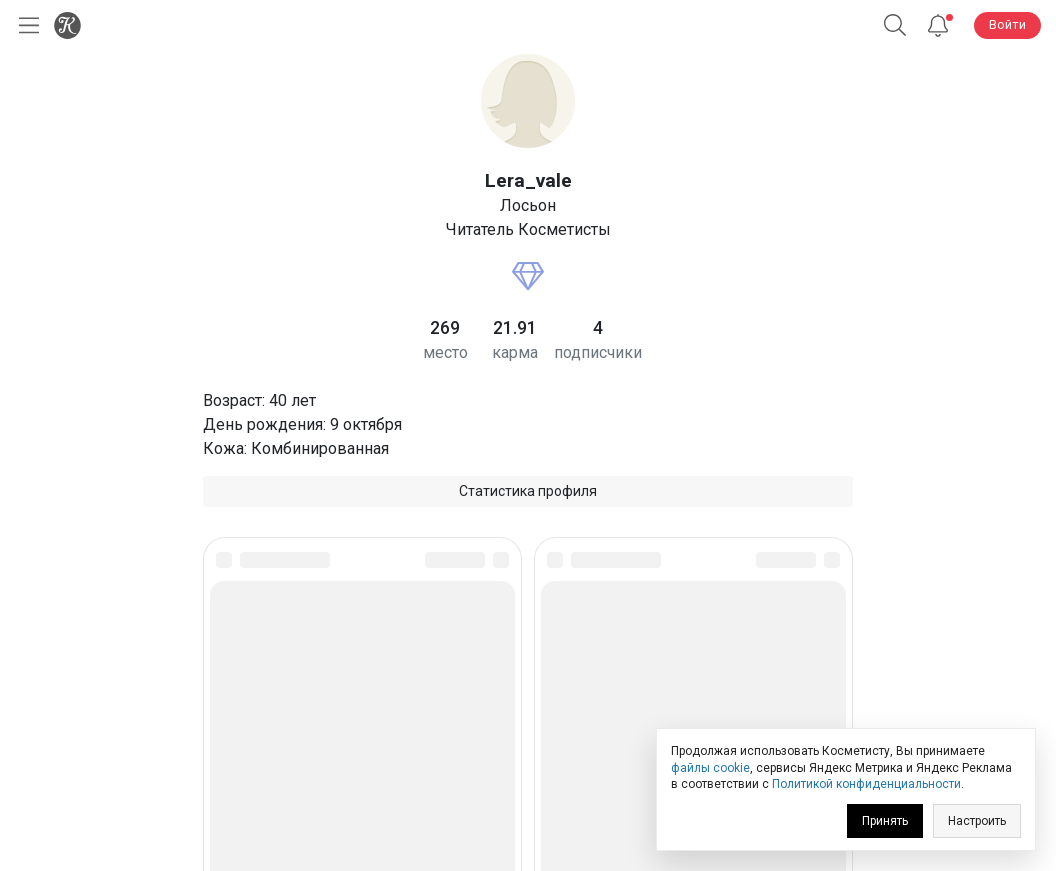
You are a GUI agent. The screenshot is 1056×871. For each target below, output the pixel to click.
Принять (885, 821)
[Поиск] (895, 25)
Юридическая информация (528, 714)
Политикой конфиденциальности (866, 784)
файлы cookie (710, 768)
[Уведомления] (938, 25)
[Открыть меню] (25, 25)
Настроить (977, 821)
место (445, 352)
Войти (1007, 24)
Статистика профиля (528, 491)
